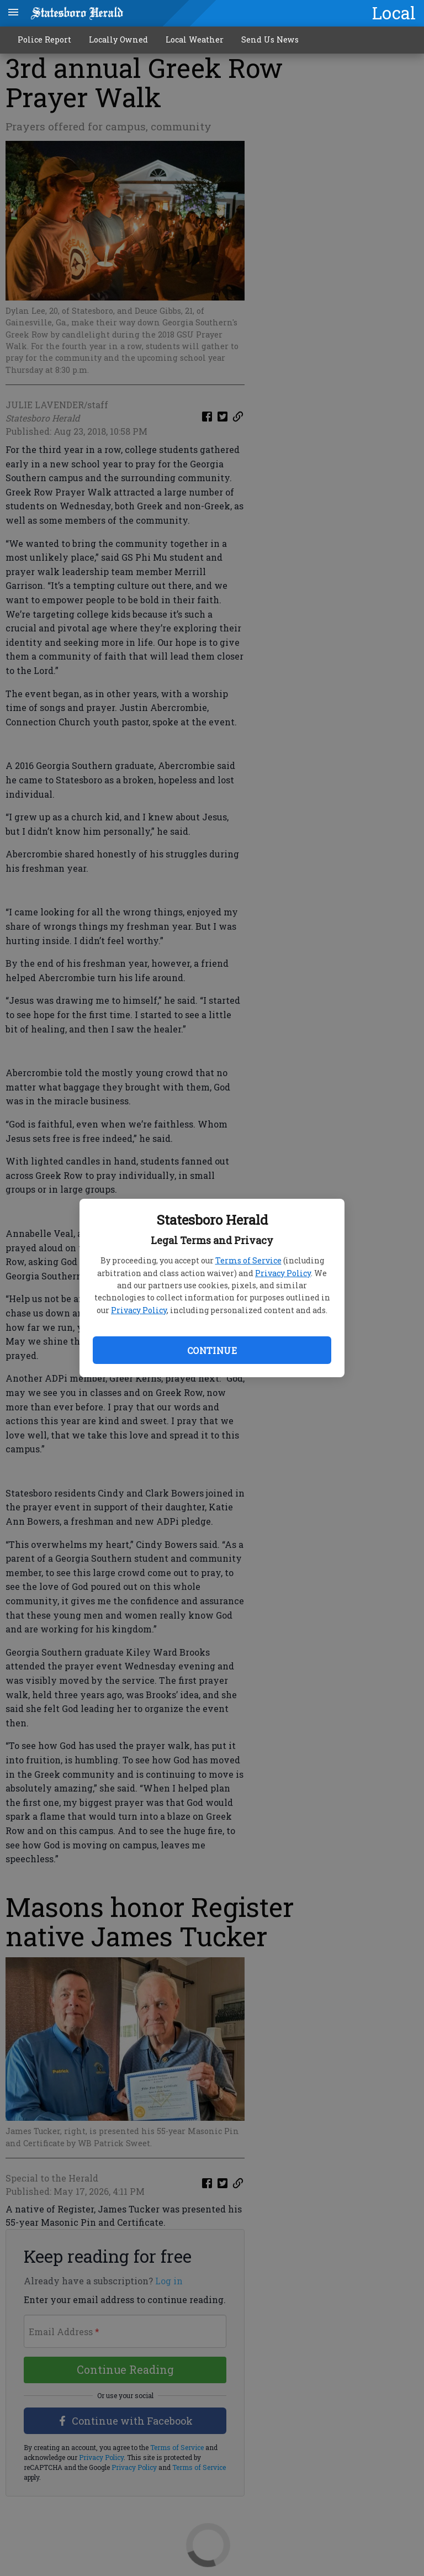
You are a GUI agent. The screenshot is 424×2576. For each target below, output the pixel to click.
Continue (212, 1350)
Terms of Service (248, 1260)
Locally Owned (118, 39)
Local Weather (195, 39)
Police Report (44, 39)
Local (394, 13)
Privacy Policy (283, 1273)
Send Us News (270, 39)
